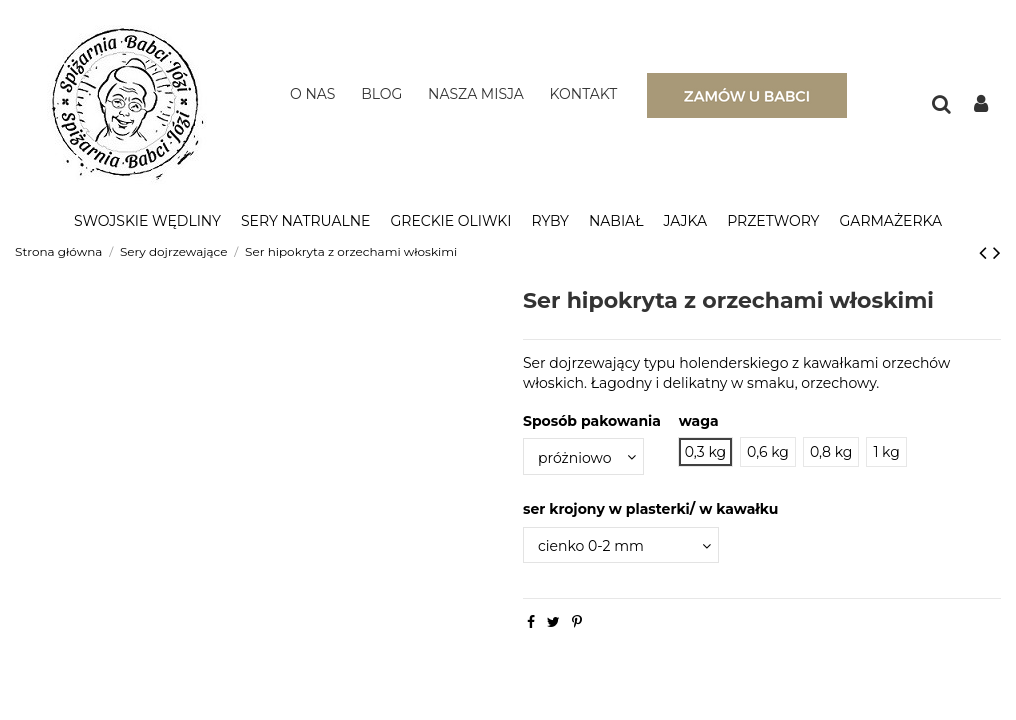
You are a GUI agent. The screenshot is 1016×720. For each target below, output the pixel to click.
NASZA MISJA (476, 94)
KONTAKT (584, 94)
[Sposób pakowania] (583, 456)
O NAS (312, 94)
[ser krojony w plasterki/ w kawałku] (621, 545)
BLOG (381, 94)
